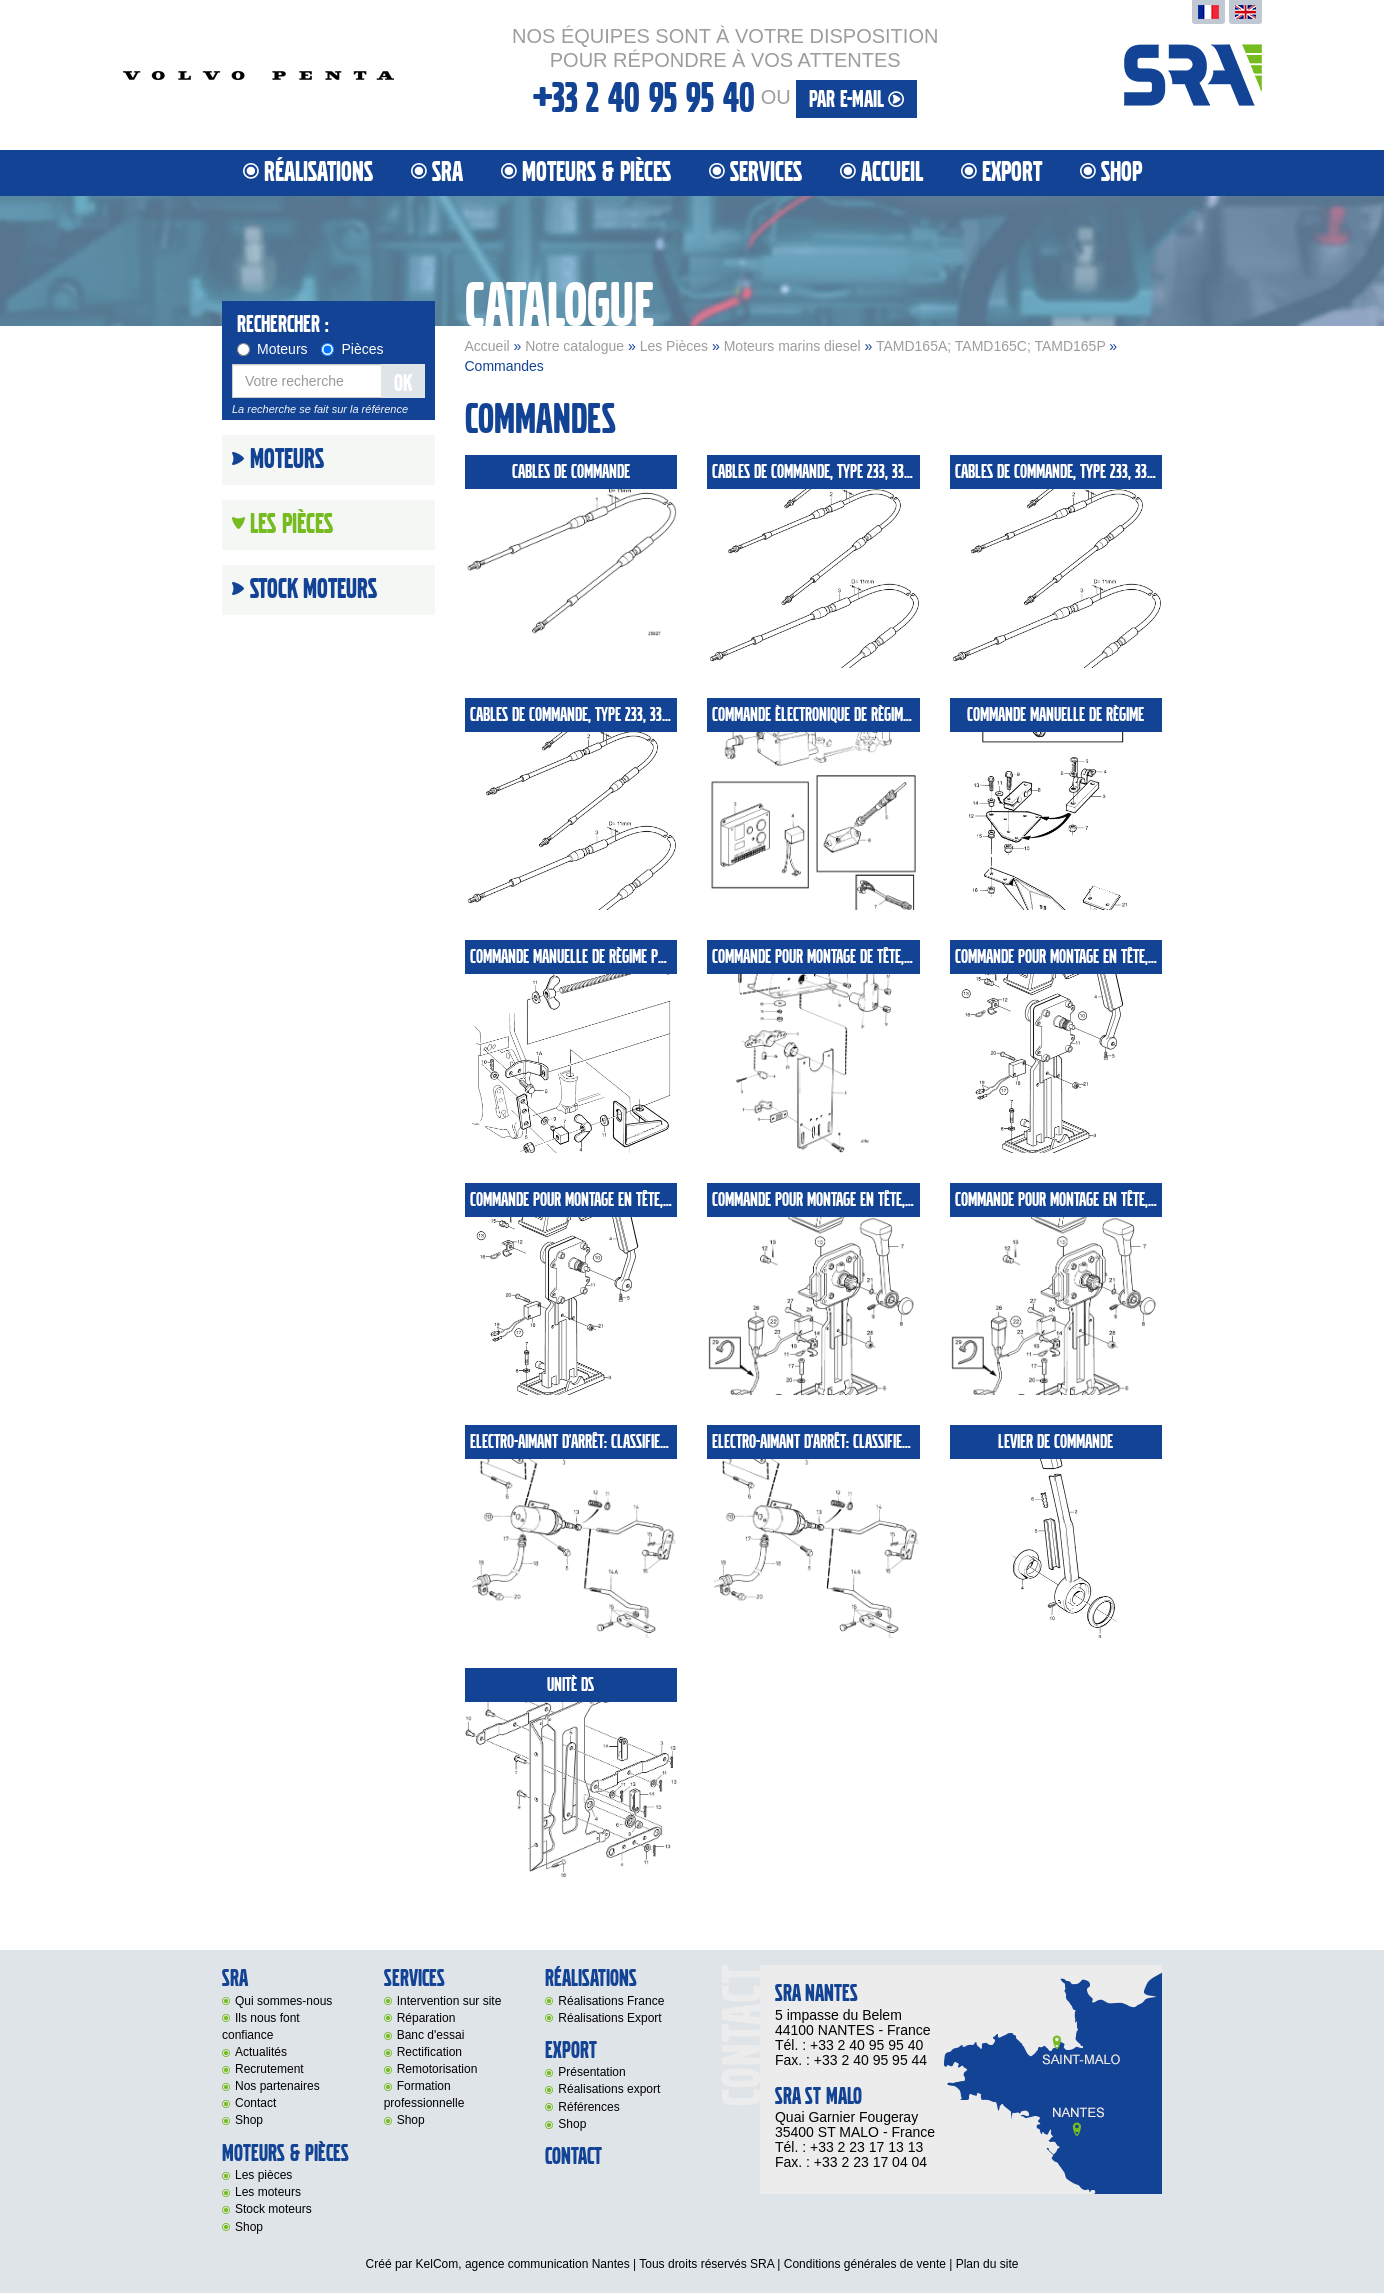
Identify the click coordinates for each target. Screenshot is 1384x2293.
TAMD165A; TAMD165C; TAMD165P (991, 346)
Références (588, 2107)
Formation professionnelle (424, 2094)
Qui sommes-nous (283, 2001)
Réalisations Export (609, 2018)
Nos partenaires (277, 2086)
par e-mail (856, 99)
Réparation (426, 2018)
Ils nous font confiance (261, 2026)
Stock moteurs (313, 590)
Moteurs (272, 349)
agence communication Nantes (547, 2264)
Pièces (352, 349)
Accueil (892, 172)
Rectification (429, 2052)
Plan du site (987, 2264)
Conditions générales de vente (865, 2264)
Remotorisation (437, 2069)
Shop (1121, 172)
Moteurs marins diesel (792, 346)
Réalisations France (611, 2001)
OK (403, 383)
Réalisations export (609, 2089)
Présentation (591, 2072)
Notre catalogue (574, 346)
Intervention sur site (449, 2001)
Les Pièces (674, 346)
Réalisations (318, 172)
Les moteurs (268, 2192)
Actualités (261, 2052)
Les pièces (263, 2175)
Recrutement (269, 2069)
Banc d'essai (431, 2035)
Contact (255, 2103)
